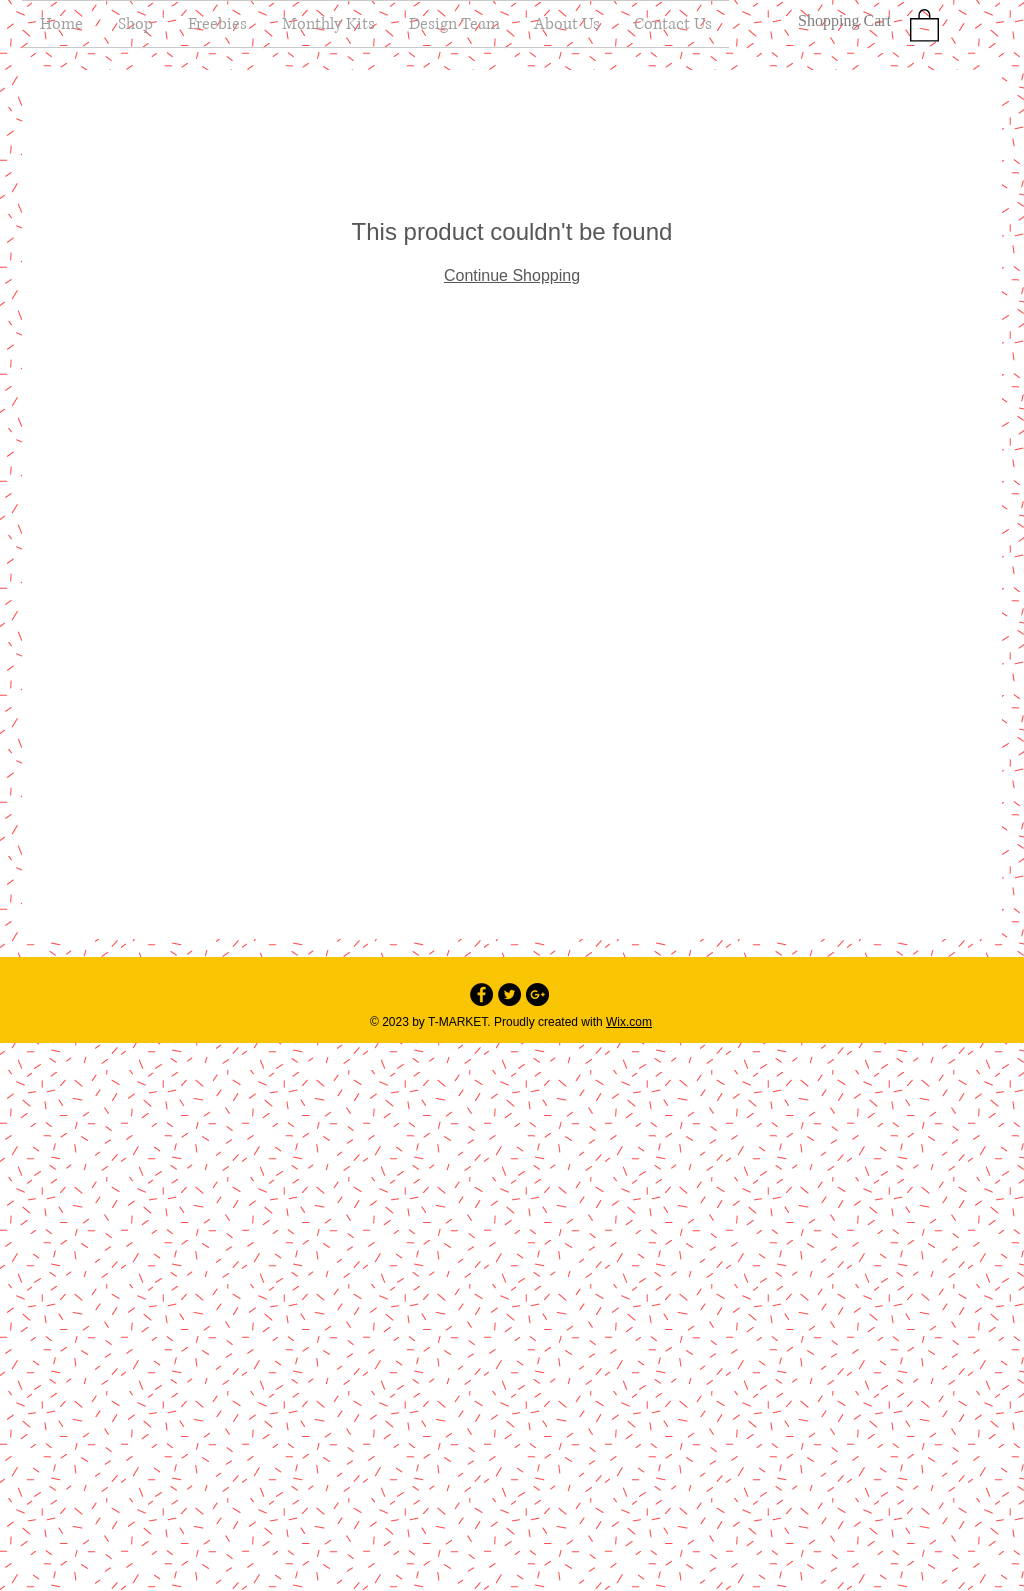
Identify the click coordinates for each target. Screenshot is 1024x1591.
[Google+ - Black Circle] (537, 994)
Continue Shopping (512, 275)
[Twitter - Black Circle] (509, 994)
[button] (924, 24)
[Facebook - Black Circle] (481, 994)
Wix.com (629, 1022)
